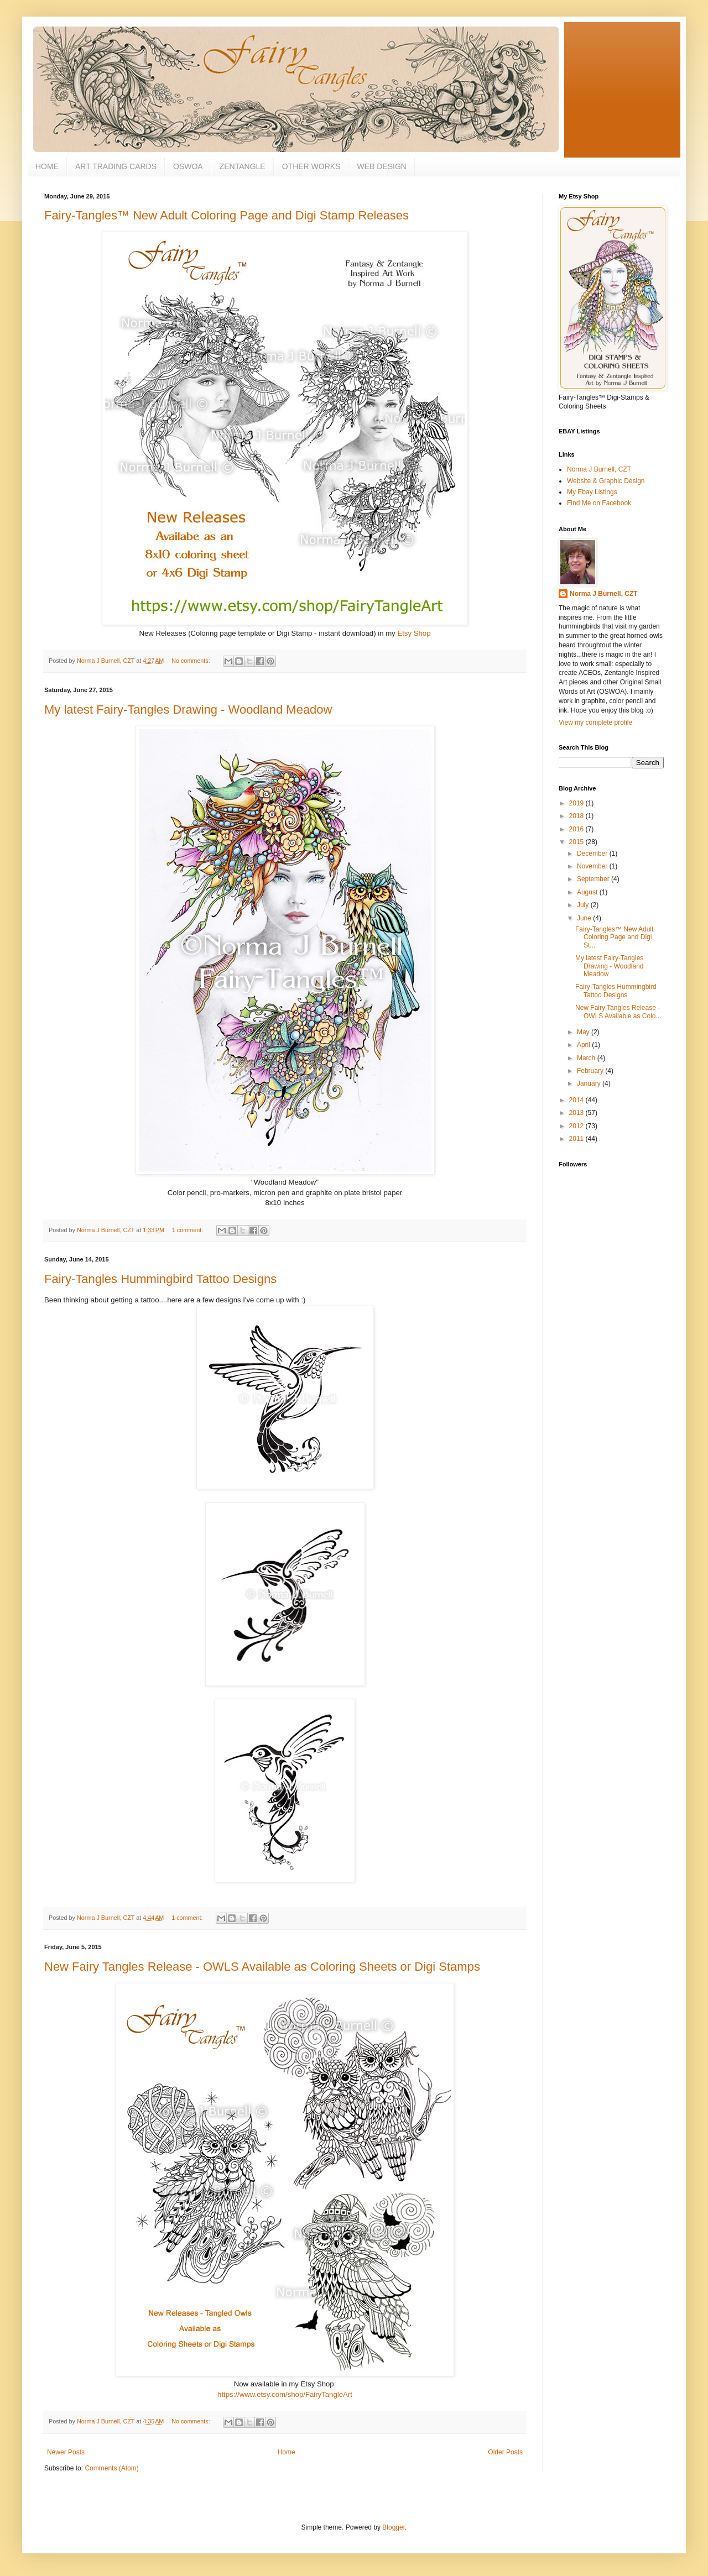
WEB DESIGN (381, 166)
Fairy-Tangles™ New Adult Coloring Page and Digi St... (614, 937)
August (588, 892)
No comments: (191, 660)
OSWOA (188, 166)
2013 (577, 1113)
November (593, 866)
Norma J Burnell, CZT (599, 469)
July (584, 905)
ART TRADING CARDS (116, 166)
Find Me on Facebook (599, 503)
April (584, 1045)
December (593, 853)
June (585, 918)
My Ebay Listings (592, 492)
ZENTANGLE (243, 166)
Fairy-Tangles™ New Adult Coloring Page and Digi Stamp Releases (226, 215)
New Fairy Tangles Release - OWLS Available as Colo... (618, 1011)
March (587, 1058)
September (594, 879)
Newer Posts (66, 2452)
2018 (577, 816)
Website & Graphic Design (606, 481)
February (591, 1071)
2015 (577, 842)
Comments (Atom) (111, 2468)
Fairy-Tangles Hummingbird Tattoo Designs (160, 1279)
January (589, 1083)
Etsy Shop (413, 633)
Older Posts (505, 2452)
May (584, 1032)
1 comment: (188, 1230)
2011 (577, 1139)
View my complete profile (595, 722)
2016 (577, 829)
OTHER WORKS (311, 166)
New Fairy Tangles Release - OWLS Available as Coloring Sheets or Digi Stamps (262, 1966)
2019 (577, 803)
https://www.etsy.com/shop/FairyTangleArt (284, 2394)
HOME (47, 166)
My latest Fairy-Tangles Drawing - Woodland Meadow (188, 709)
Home (286, 2452)
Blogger (393, 2527)
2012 (577, 1126)
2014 (577, 1100)
